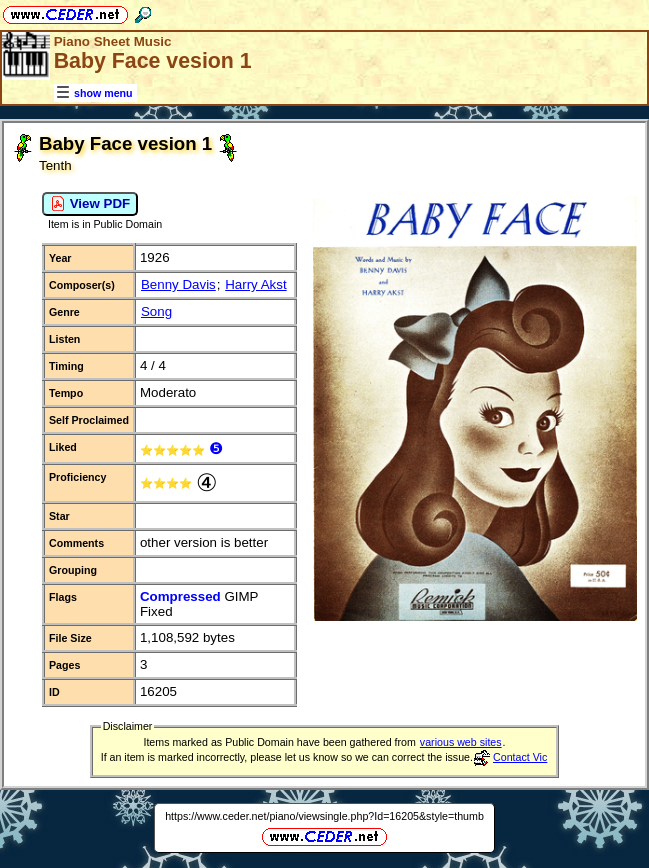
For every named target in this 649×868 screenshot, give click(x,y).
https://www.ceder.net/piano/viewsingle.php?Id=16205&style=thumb (324, 816)
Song (156, 311)
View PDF (90, 204)
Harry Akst (255, 284)
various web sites (461, 742)
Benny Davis (178, 284)
